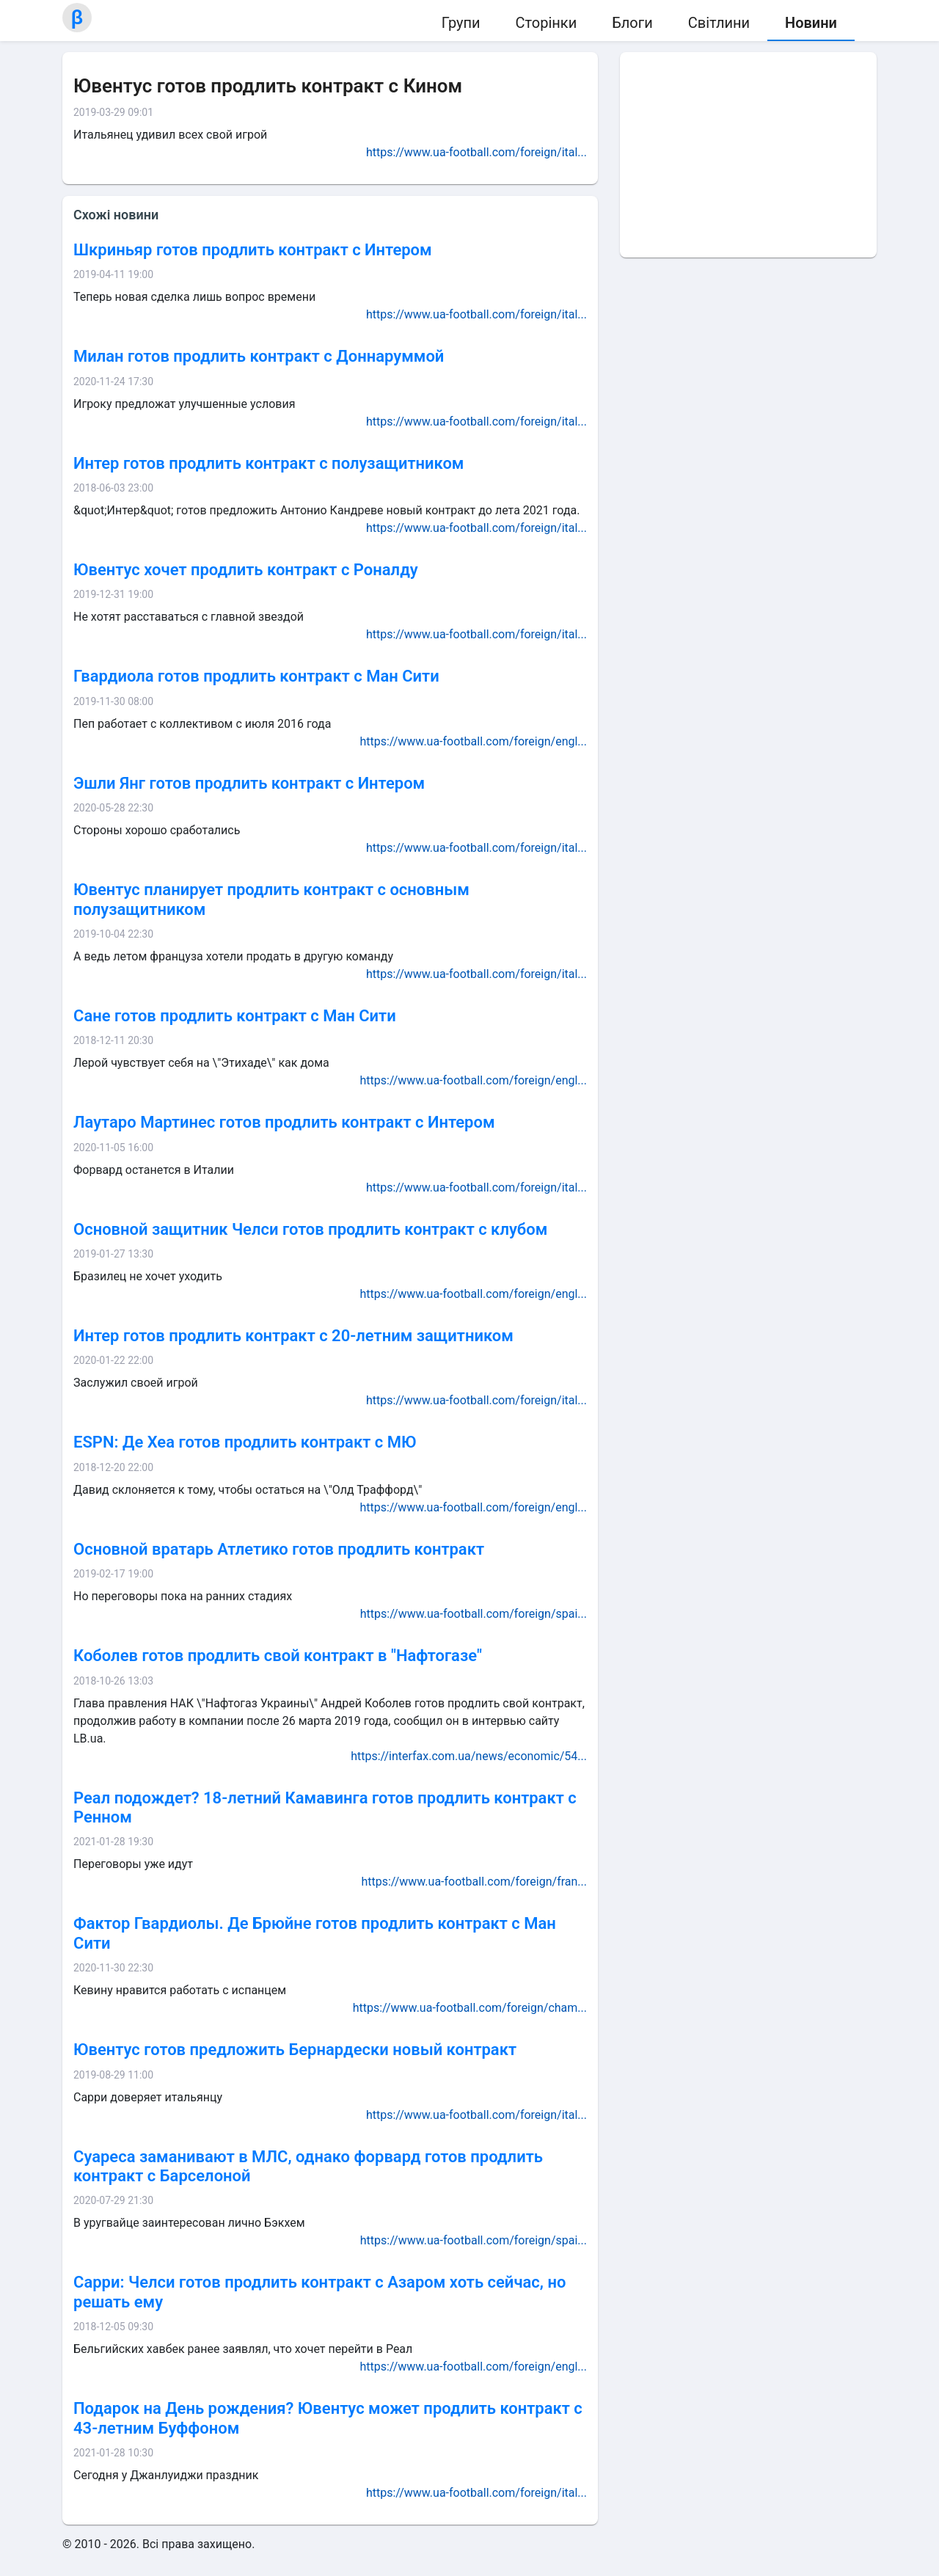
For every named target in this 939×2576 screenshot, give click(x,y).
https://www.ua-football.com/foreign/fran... (474, 1882)
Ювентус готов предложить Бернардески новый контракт (294, 2049)
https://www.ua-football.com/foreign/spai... (473, 1614)
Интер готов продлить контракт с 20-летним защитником (293, 1336)
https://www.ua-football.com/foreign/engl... (473, 741)
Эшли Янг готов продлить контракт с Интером (249, 783)
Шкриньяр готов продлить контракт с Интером (252, 250)
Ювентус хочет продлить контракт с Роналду (245, 570)
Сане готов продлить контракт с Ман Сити (234, 1016)
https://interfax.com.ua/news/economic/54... (469, 1756)
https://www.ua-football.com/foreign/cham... (470, 2008)
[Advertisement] (748, 155)
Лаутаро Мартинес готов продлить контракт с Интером (284, 1122)
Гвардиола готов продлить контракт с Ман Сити (256, 676)
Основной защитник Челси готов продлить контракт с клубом (310, 1229)
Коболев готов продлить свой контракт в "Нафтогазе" (277, 1655)
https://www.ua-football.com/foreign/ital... (476, 152)
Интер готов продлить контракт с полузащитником (268, 463)
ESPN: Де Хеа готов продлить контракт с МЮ (244, 1442)
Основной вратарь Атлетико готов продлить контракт (278, 1549)
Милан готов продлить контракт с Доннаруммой (258, 356)
